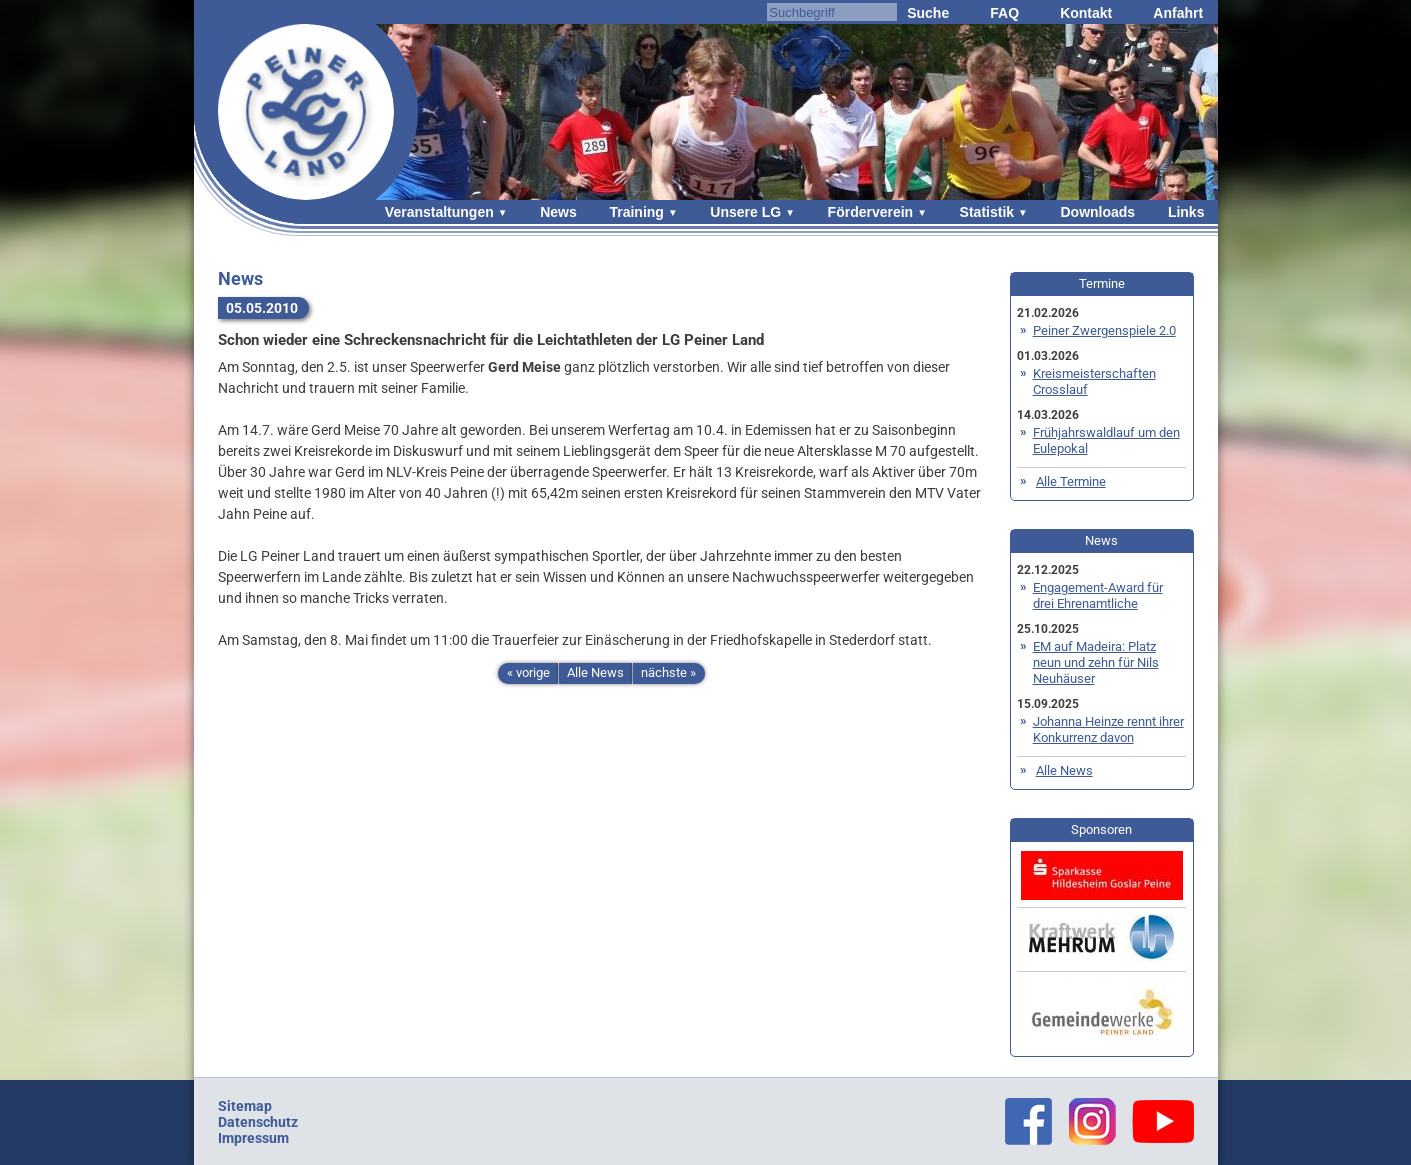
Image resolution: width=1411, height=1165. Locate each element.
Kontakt (1086, 13)
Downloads (1097, 212)
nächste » (668, 672)
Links (1186, 212)
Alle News (595, 672)
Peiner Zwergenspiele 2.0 (1104, 330)
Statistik (987, 212)
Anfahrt (1178, 13)
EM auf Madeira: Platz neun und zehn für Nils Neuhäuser (1096, 662)
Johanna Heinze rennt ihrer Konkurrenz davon (1108, 729)
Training (636, 212)
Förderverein (871, 212)
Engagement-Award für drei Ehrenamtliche (1098, 595)
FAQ (1004, 13)
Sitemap (245, 1106)
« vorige (528, 672)
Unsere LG (745, 212)
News (558, 212)
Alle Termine (1071, 481)
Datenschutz (258, 1122)
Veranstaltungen (439, 212)
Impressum (253, 1138)
